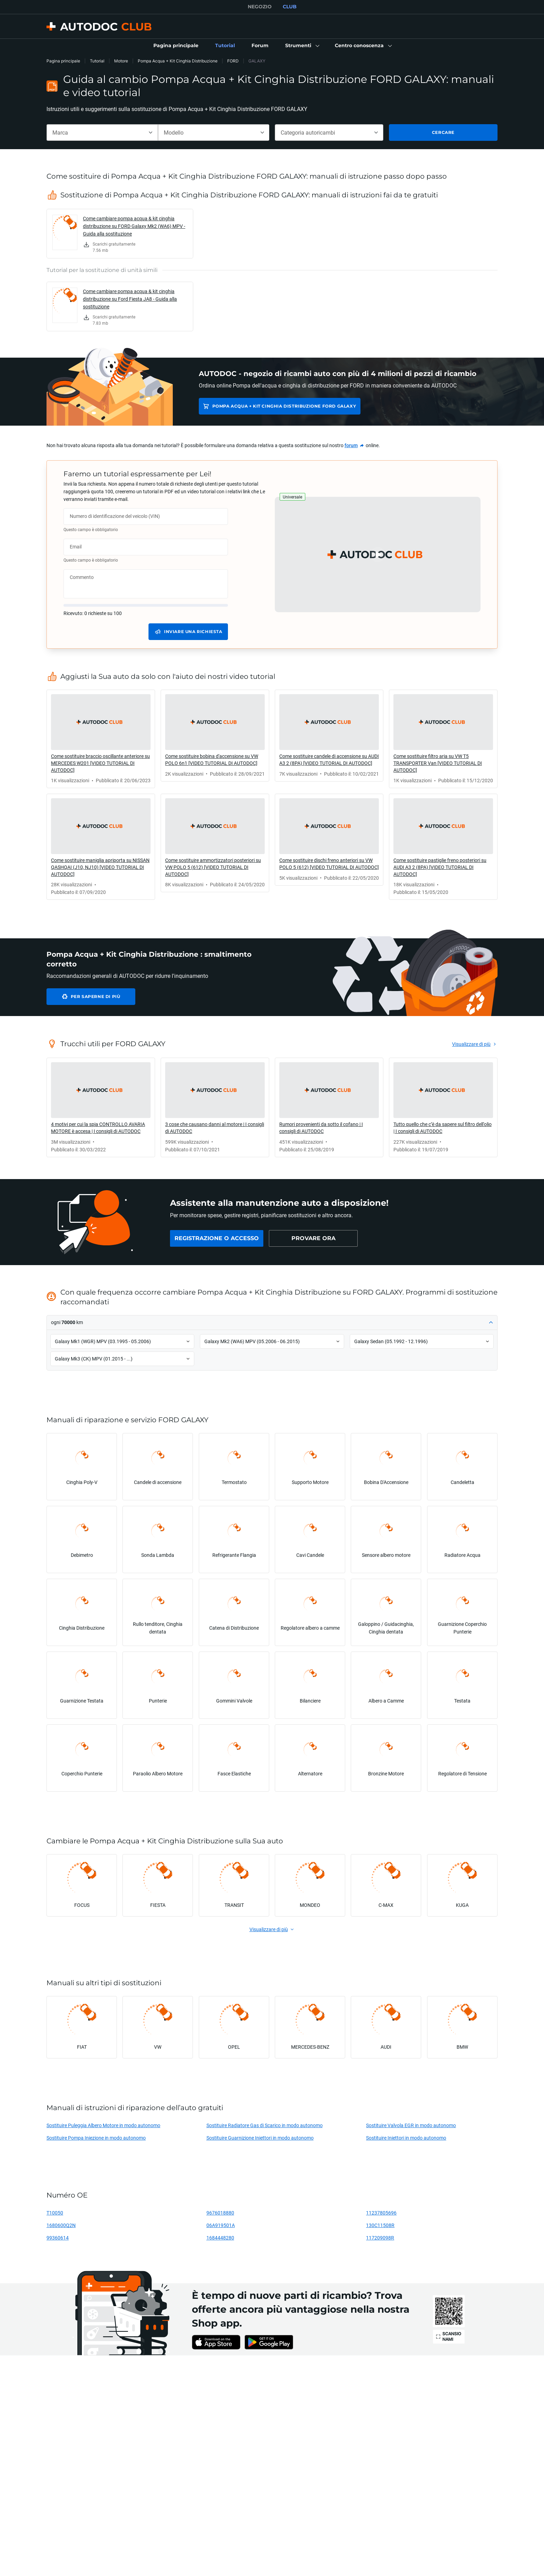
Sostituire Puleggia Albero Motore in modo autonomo (103, 2125)
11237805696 (381, 2212)
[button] (302, 46)
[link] (176, 46)
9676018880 (220, 2212)
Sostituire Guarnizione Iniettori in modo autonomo (260, 2137)
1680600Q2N (61, 2225)
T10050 (54, 2212)
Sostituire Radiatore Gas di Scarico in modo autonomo (264, 2125)
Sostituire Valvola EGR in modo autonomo (411, 2125)
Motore (121, 60)
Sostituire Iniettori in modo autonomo (406, 2137)
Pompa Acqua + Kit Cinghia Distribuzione (178, 60)
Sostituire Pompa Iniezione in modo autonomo (96, 2137)
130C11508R (380, 2225)
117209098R (380, 2237)
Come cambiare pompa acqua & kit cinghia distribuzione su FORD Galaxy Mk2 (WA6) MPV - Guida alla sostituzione (134, 226)
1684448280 (220, 2237)
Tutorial (97, 60)
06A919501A (220, 2225)
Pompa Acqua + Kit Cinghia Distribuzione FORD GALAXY (284, 406)
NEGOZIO (260, 6)
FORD (233, 60)
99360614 (57, 2237)
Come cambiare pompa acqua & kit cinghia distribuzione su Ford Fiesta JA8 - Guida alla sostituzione (130, 299)
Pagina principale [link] (63, 60)
